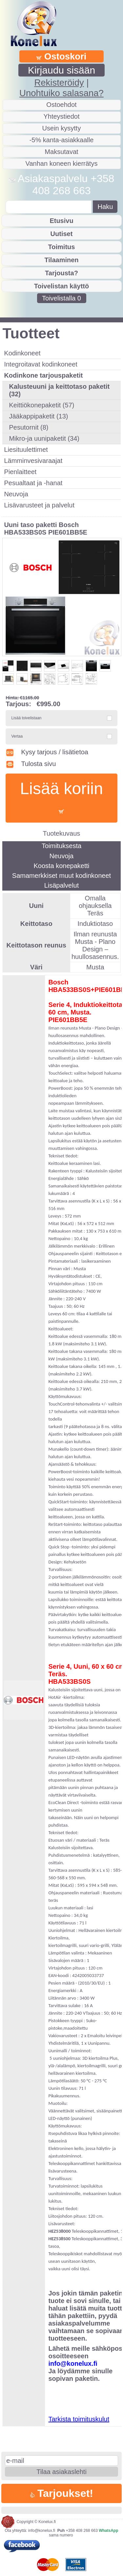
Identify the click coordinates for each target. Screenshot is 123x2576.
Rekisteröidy (59, 82)
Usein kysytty (61, 128)
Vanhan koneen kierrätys (62, 163)
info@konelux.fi (41, 2530)
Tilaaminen (61, 260)
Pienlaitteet (20, 471)
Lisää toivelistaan (26, 718)
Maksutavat (61, 151)
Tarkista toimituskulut (78, 2419)
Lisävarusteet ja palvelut (39, 505)
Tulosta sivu (31, 763)
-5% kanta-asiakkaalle (62, 140)
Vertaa (17, 736)
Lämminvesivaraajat (33, 460)
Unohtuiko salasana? (61, 93)
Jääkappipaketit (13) (38, 416)
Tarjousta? (61, 273)
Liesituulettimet (26, 449)
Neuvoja (16, 494)
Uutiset (62, 233)
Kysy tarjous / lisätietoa (47, 752)
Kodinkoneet (22, 353)
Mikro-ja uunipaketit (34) (44, 438)
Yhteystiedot (61, 116)
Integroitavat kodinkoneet (40, 364)
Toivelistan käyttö (61, 286)
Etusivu (61, 220)
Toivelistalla (61, 298)
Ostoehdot (61, 104)
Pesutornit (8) (28, 427)
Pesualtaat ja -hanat (33, 482)
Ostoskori (61, 56)
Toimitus (61, 246)
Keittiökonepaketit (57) (41, 405)
